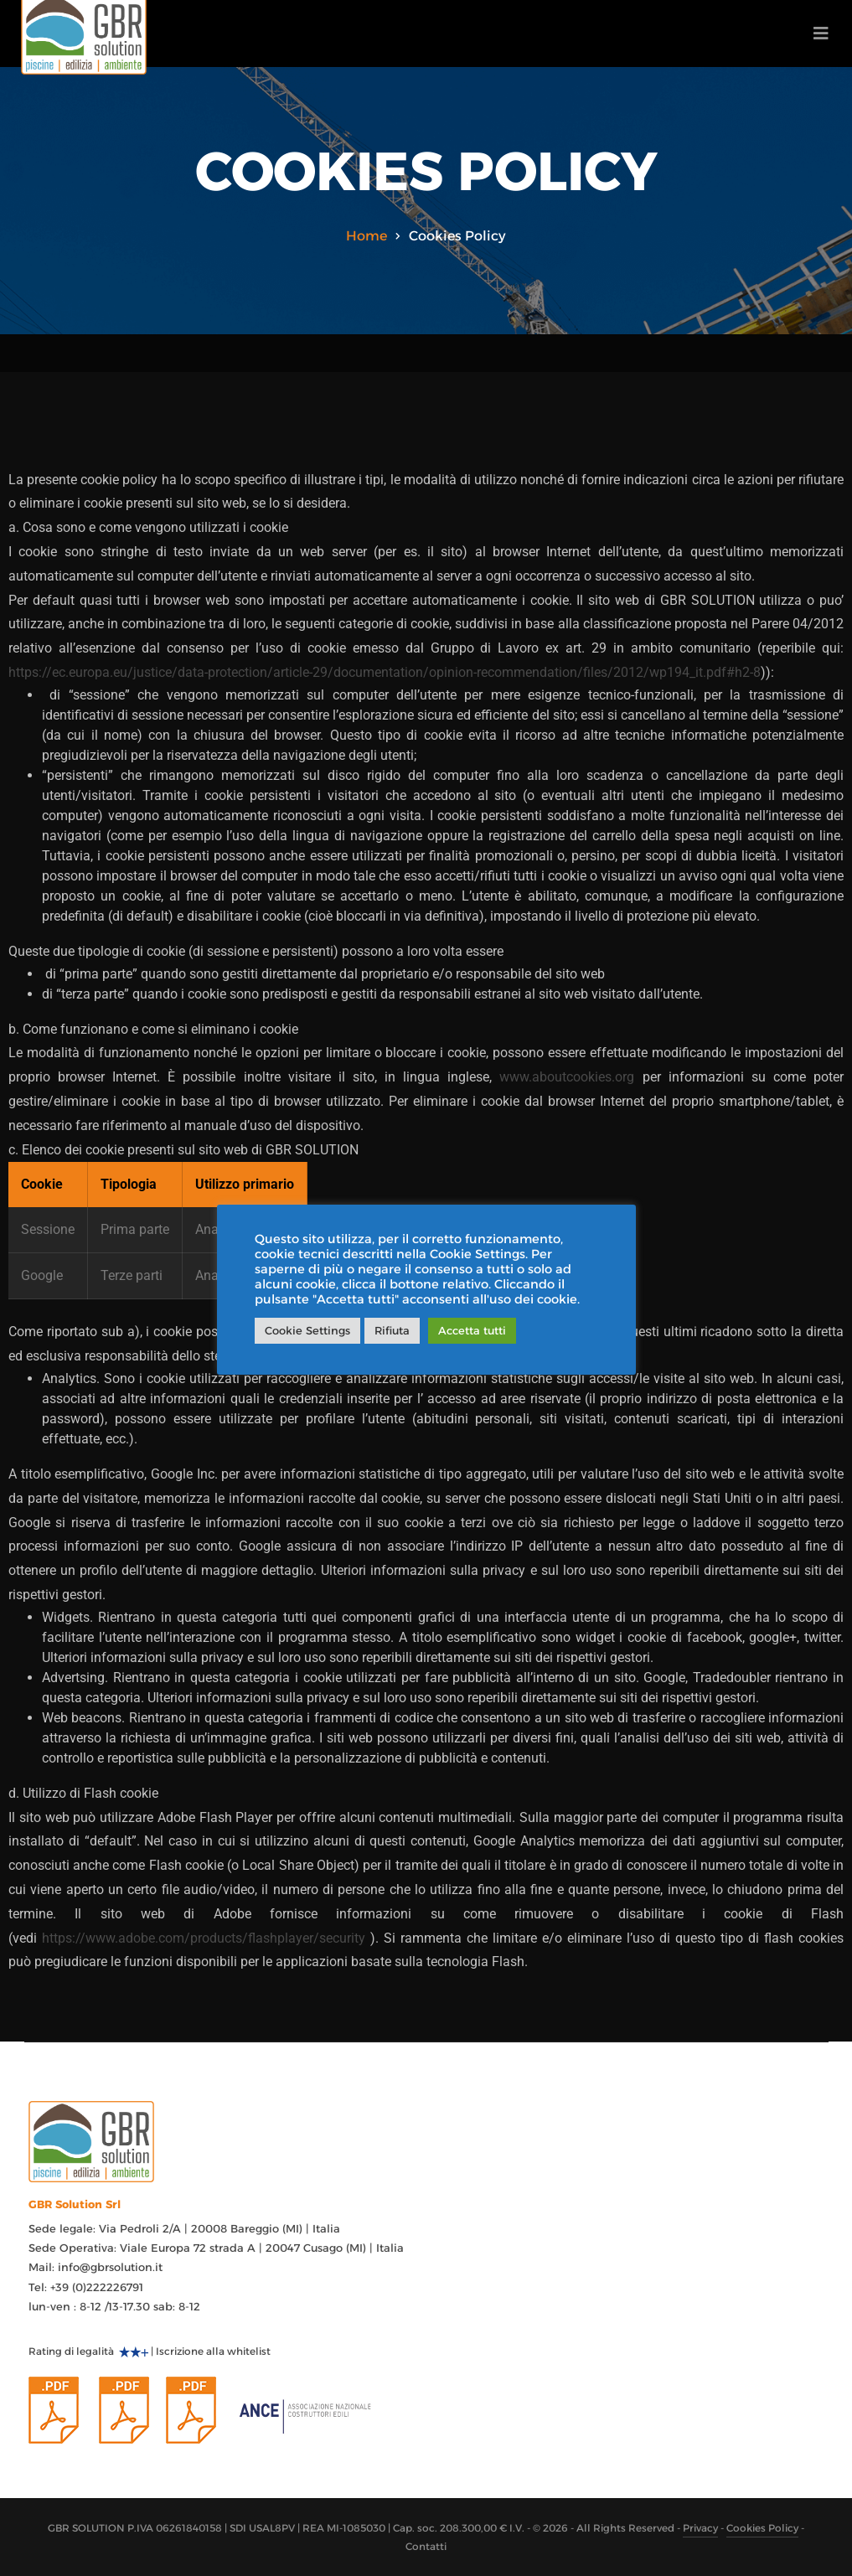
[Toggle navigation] (821, 33)
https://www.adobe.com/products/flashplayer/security (203, 1938)
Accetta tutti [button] (472, 1330)
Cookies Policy (762, 2528)
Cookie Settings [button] (307, 1330)
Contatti (426, 2546)
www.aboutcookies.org (566, 1077)
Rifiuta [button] (392, 1330)
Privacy (700, 2528)
